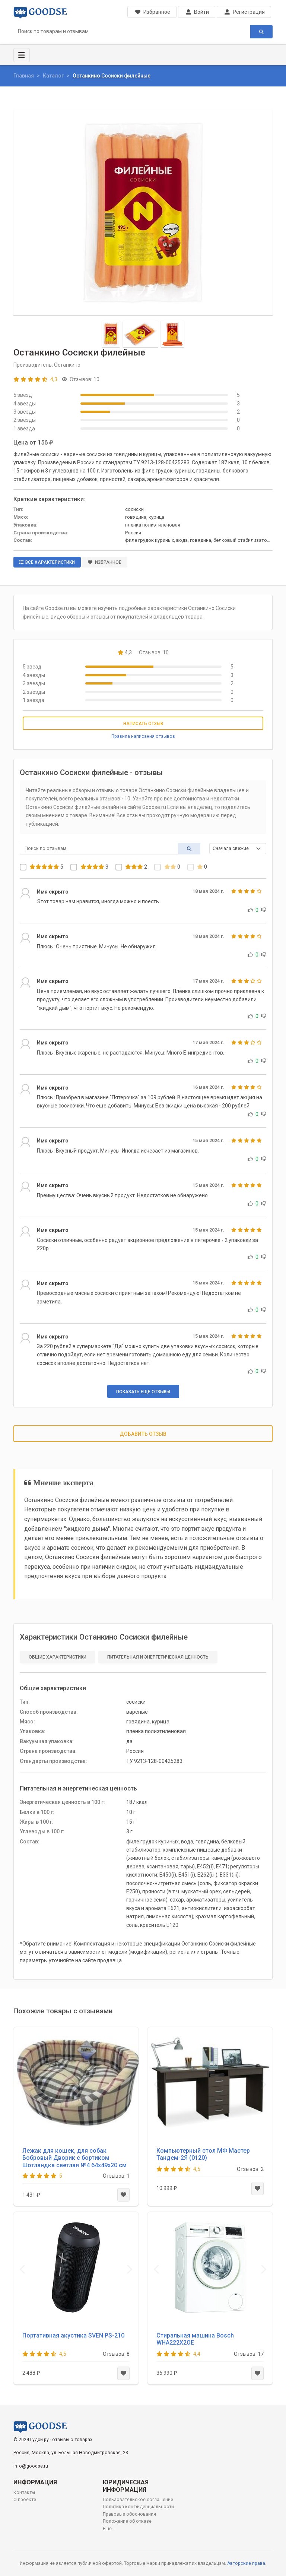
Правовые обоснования (129, 2514)
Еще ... (109, 2528)
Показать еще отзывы (143, 1391)
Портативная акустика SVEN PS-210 (73, 2335)
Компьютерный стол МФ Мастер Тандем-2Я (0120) (203, 2154)
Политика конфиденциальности (138, 2506)
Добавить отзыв (143, 1434)
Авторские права (246, 2563)
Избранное (104, 562)
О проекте (24, 2499)
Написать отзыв (143, 723)
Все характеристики (47, 562)
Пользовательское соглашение (138, 2499)
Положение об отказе (127, 2521)
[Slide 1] (111, 334)
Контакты (24, 2492)
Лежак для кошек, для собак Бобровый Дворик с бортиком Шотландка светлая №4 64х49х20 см (74, 2157)
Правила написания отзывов (143, 736)
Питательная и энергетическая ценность (158, 1657)
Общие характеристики (57, 1657)
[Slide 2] (140, 334)
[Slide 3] (172, 334)
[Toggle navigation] (21, 55)
